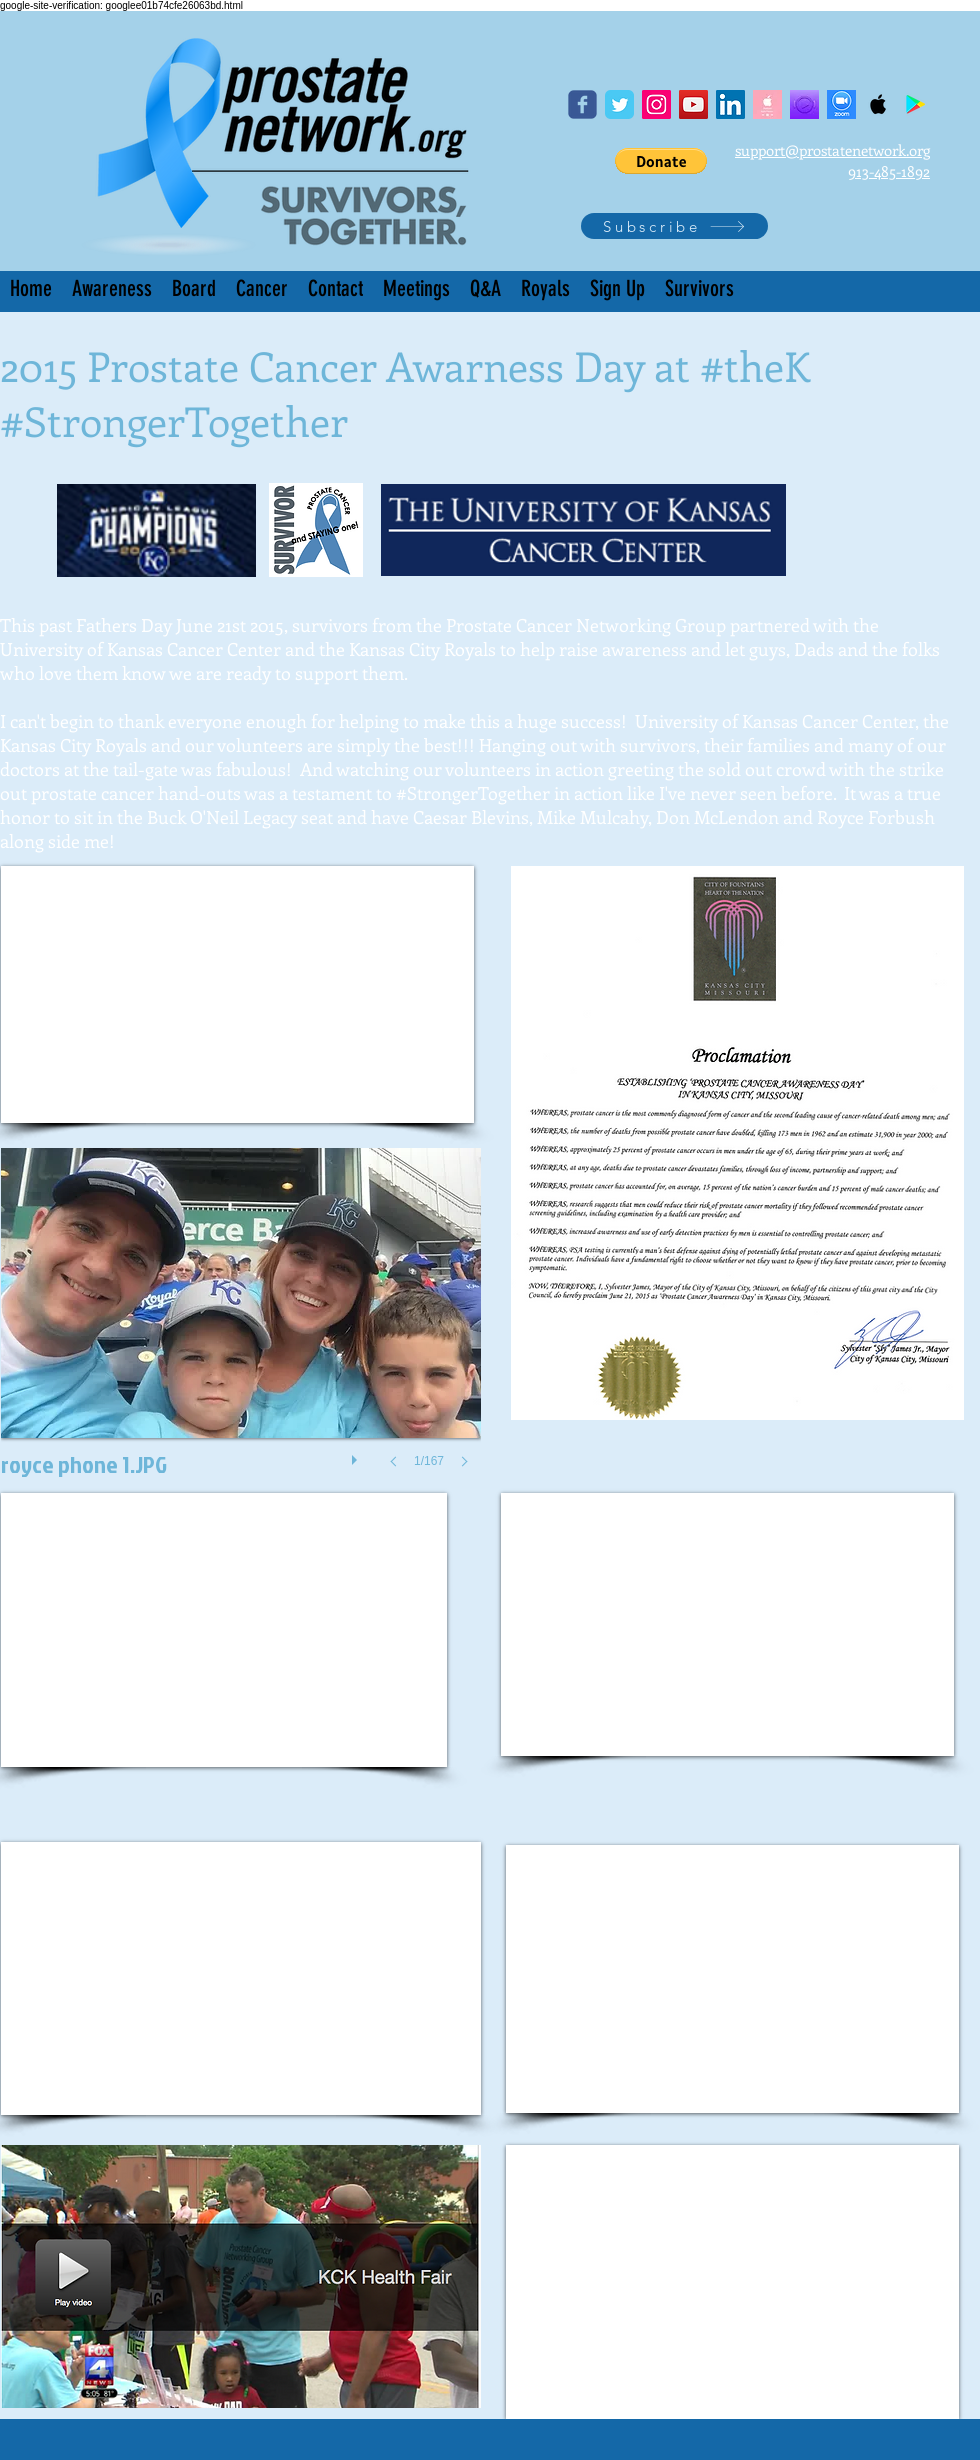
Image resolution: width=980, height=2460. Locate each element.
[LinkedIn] (730, 104)
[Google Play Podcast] (915, 104)
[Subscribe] (674, 226)
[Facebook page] (582, 104)
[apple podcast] (767, 104)
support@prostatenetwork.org (832, 150)
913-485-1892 (889, 171)
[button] (661, 161)
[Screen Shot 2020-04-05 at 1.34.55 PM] (841, 104)
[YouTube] (693, 104)
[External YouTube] (237, 994)
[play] (357, 1455)
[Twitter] (619, 104)
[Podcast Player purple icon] (804, 104)
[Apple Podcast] (878, 104)
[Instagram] (656, 104)
